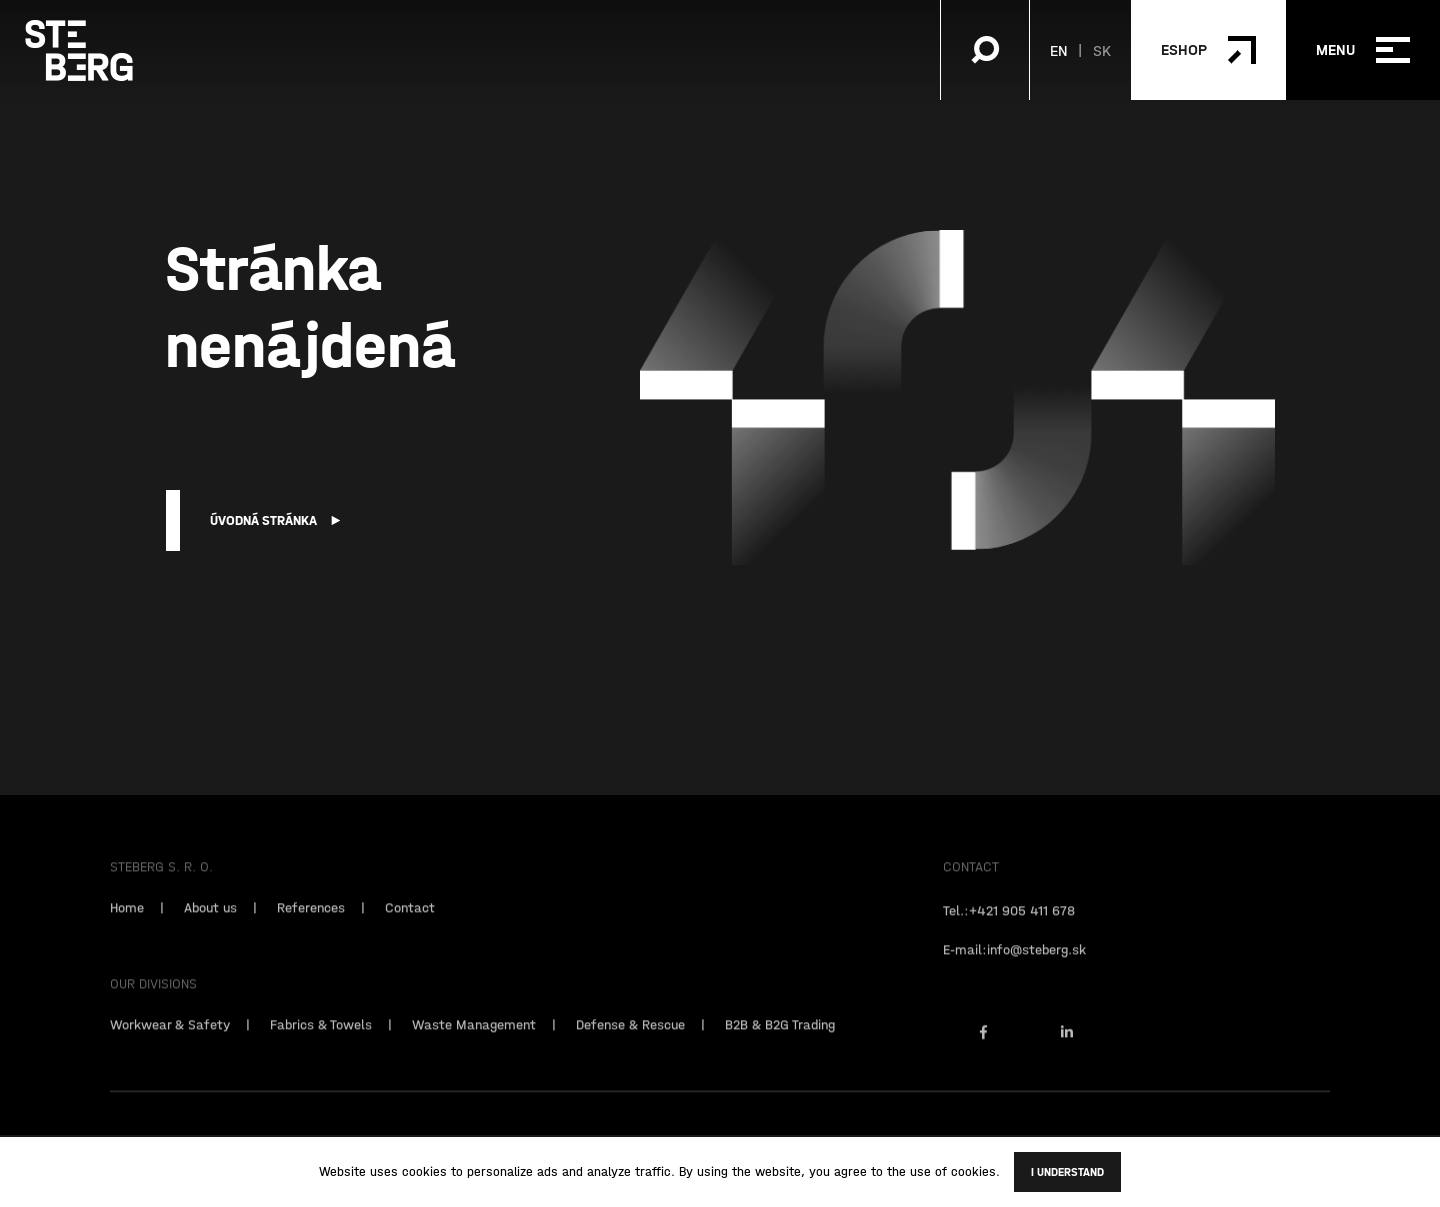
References (311, 920)
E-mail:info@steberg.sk (1014, 962)
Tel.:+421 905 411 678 (1009, 923)
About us (210, 920)
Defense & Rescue (630, 1037)
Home (127, 920)
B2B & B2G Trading (780, 1037)
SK (1102, 50)
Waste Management (474, 1037)
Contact (410, 920)
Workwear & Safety (170, 1037)
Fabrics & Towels (321, 1037)
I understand (1067, 1172)
